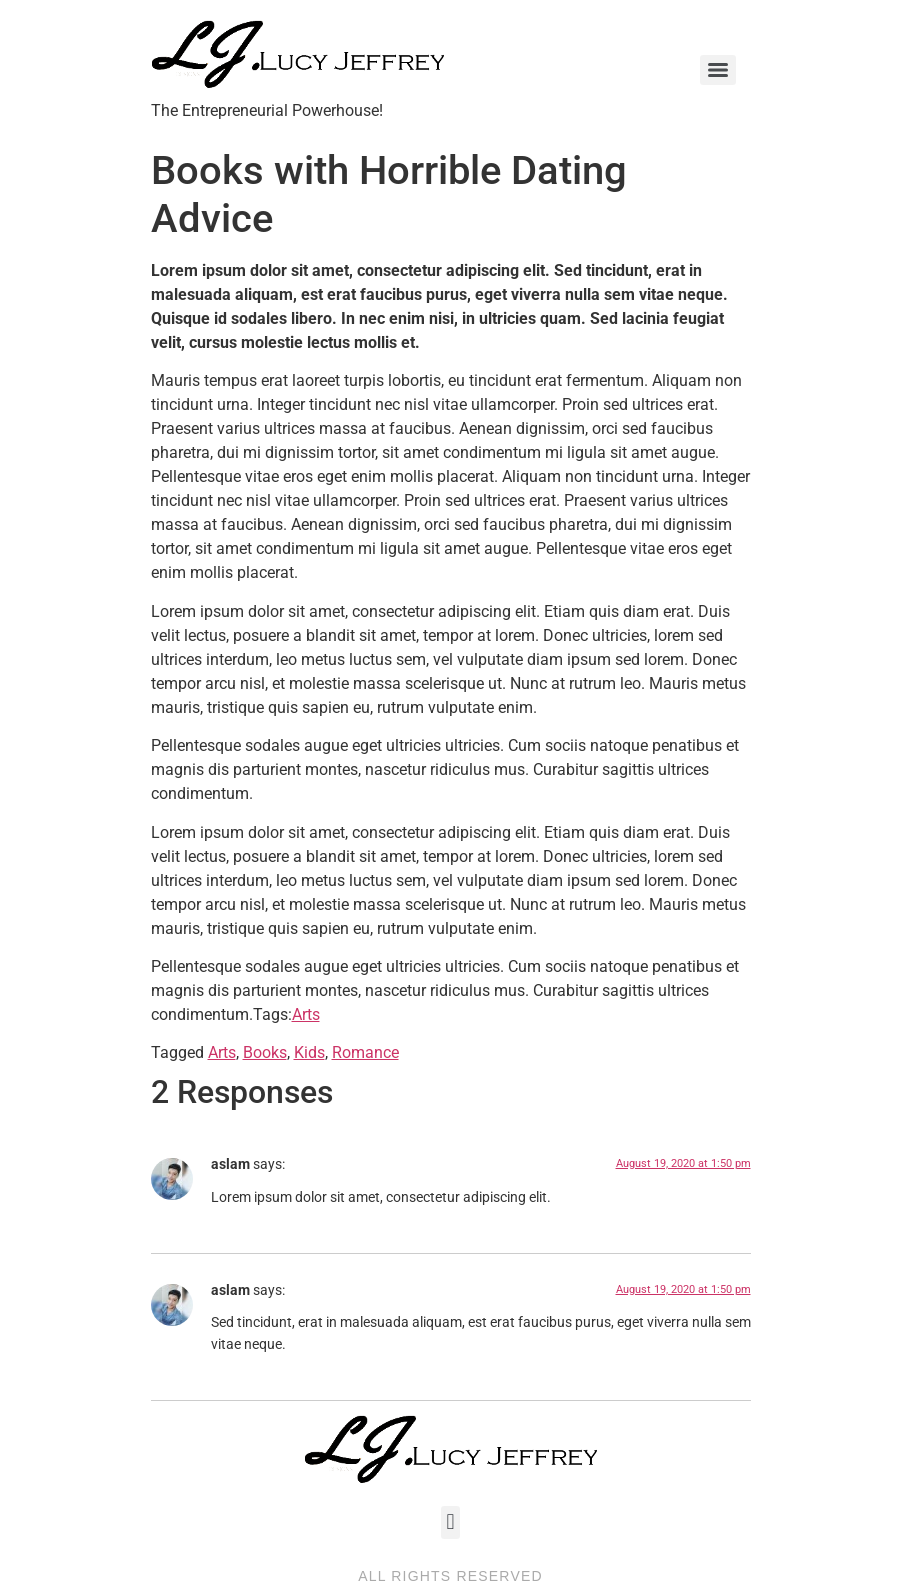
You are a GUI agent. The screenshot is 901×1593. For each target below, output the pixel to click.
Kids (309, 1052)
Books (265, 1052)
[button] (450, 1522)
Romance (365, 1052)
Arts (306, 1014)
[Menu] (718, 70)
